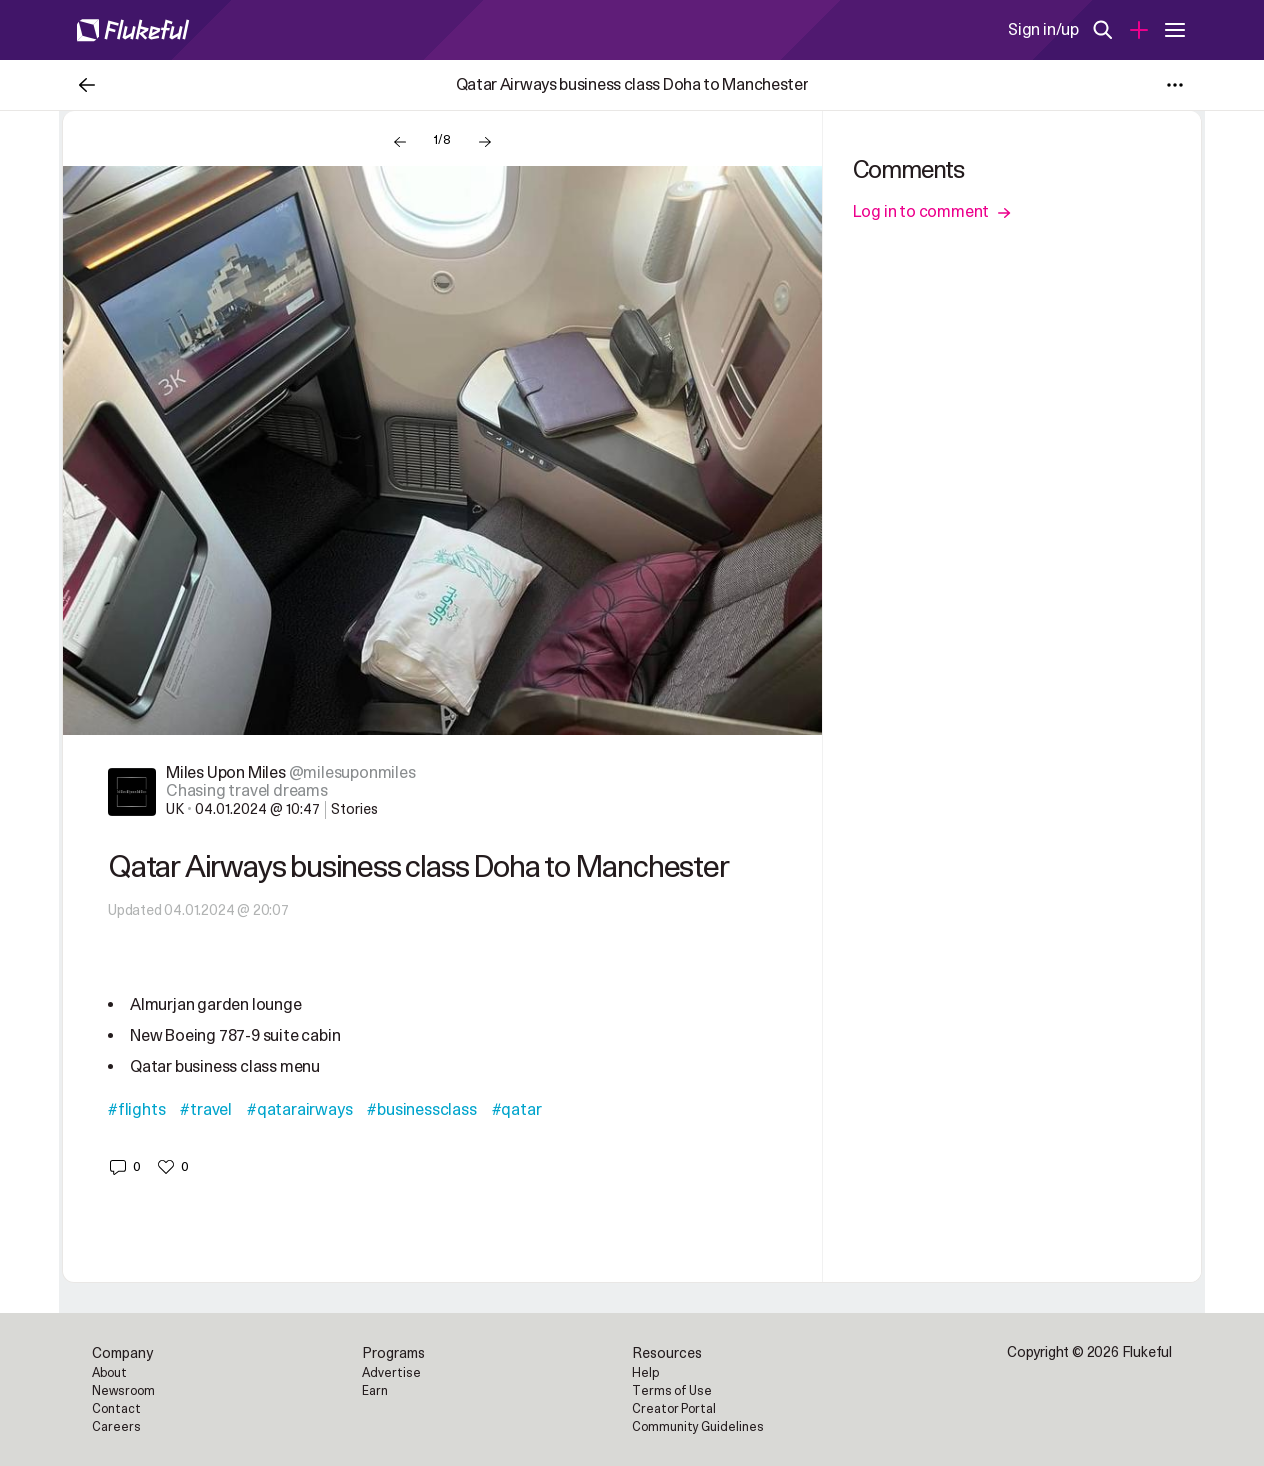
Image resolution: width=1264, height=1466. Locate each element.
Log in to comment (932, 212)
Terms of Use (672, 1391)
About (109, 1373)
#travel (206, 1110)
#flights (136, 1110)
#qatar (517, 1110)
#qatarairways (299, 1110)
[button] (124, 1167)
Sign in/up (1043, 30)
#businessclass (421, 1110)
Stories (354, 809)
